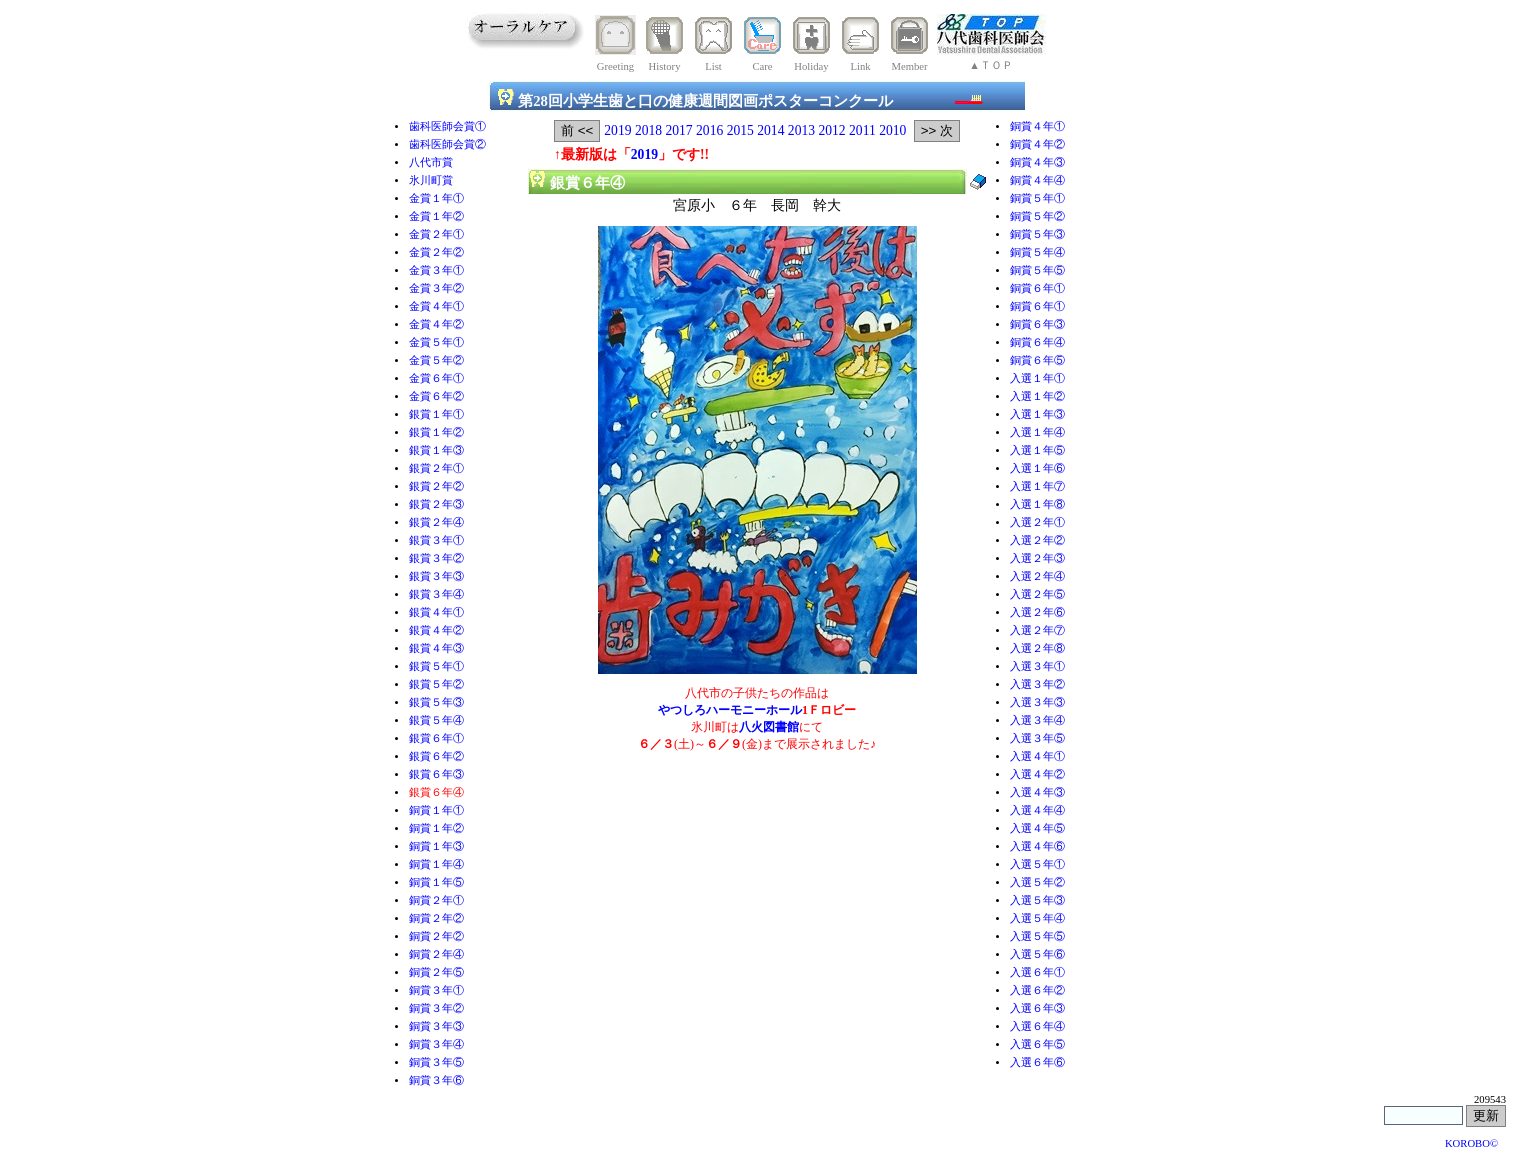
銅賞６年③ (1037, 324)
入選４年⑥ (1037, 846)
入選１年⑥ (1037, 468)
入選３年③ (1037, 702)
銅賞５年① (1037, 198)
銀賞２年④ (436, 522)
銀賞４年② (436, 630)
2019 (617, 130)
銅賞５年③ (1037, 234)
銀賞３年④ (436, 594)
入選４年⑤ (1037, 828)
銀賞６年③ (436, 774)
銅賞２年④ (436, 954)
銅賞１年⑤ (436, 882)
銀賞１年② (436, 432)
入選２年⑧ (1037, 648)
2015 (740, 130)
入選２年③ (1037, 558)
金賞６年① (436, 378)
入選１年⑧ (1037, 504)
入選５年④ (1037, 918)
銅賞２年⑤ (436, 972)
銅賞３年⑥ (436, 1080)
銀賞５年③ (436, 702)
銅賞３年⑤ (436, 1062)
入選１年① (1037, 378)
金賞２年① (436, 234)
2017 (678, 130)
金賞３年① (436, 270)
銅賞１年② (436, 828)
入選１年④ (1037, 432)
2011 (862, 130)
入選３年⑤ (1037, 738)
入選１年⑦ (1037, 486)
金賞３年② (436, 288)
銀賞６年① (436, 738)
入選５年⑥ (1037, 954)
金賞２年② (436, 252)
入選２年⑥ (1037, 612)
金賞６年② (436, 396)
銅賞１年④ (436, 864)
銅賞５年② (1037, 216)
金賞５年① (436, 342)
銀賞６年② (436, 756)
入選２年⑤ (1037, 594)
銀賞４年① (436, 612)
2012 (831, 130)
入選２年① (1037, 522)
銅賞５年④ (1037, 252)
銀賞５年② (436, 684)
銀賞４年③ (436, 648)
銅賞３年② (436, 1008)
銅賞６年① (1037, 288)
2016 (709, 130)
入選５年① (1037, 864)
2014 (770, 130)
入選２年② (1037, 540)
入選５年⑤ (1037, 936)
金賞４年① (436, 306)
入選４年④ (1037, 810)
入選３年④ (1037, 720)
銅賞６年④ (1037, 342)
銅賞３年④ (436, 1044)
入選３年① (1037, 666)
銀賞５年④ (436, 720)
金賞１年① (436, 198)
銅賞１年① (436, 810)
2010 (892, 130)
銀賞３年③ (436, 576)
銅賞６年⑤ (1037, 360)
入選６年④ (1037, 1026)
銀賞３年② (436, 558)
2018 (648, 130)
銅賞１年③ (436, 846)
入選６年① (1037, 972)
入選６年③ (1037, 1008)
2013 (801, 130)
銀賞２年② (436, 486)
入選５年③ (1037, 900)
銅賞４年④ (1037, 180)
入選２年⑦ (1037, 630)
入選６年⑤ (1037, 1044)
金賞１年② (436, 216)
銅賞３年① (436, 990)
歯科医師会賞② (447, 144)
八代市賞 (431, 162)
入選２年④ (1037, 576)
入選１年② (1037, 396)
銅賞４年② (1037, 144)
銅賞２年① (436, 900)
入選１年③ (1037, 414)
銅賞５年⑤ (1037, 270)
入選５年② (1037, 882)
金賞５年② (436, 360)
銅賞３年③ (436, 1026)
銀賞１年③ (436, 450)
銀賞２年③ (436, 504)
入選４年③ (1037, 792)
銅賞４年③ (1037, 162)
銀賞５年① (436, 666)
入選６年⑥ (1037, 1062)
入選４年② (1037, 774)
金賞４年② (436, 324)
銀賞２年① (436, 468)
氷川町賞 (431, 180)
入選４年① (1037, 756)
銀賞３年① (436, 540)
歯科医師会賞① (447, 126)
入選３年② (1037, 684)
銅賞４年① (1037, 126)
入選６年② (1037, 990)
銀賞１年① (436, 414)
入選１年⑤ (1037, 450)
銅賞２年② (436, 918)
